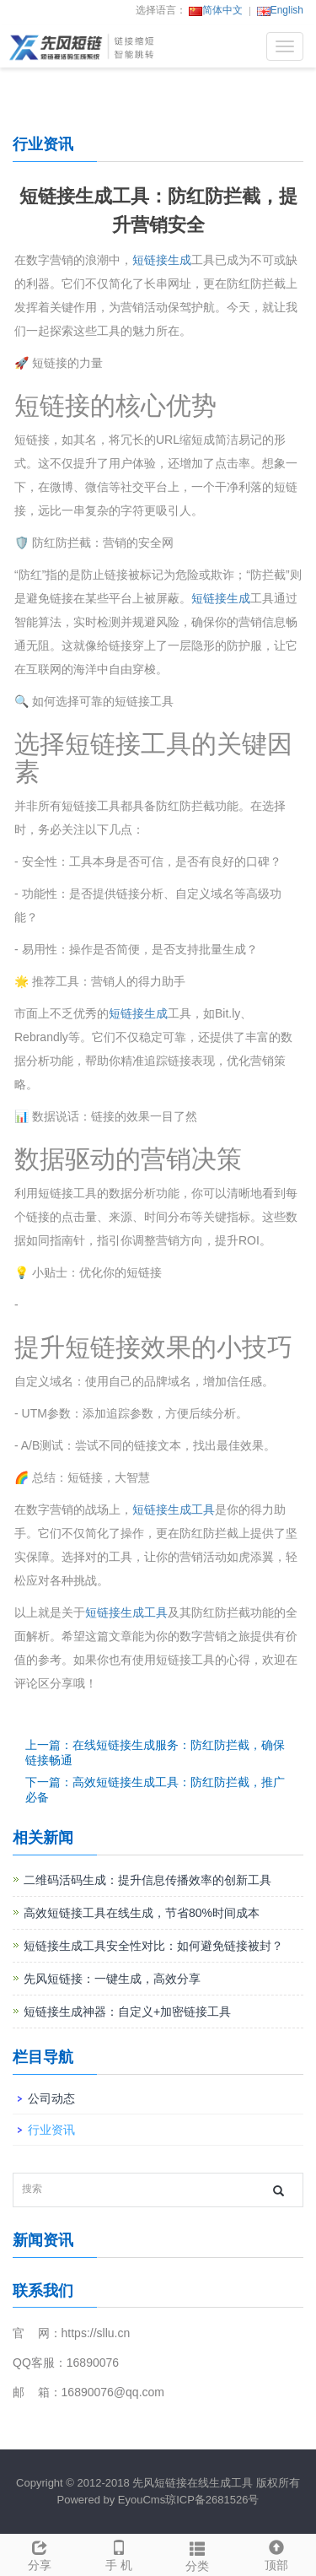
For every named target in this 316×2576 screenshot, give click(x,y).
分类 (198, 2554)
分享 (39, 2553)
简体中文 (216, 10)
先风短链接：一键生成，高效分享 (112, 1978)
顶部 (276, 2553)
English (280, 10)
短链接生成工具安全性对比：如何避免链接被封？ (153, 1945)
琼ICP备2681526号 (212, 2499)
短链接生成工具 (173, 1509)
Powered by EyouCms (111, 2499)
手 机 (118, 2553)
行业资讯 (51, 2129)
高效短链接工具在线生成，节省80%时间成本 (142, 1913)
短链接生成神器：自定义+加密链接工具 (127, 2011)
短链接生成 (161, 260)
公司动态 (51, 2098)
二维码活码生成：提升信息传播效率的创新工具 (147, 1880)
